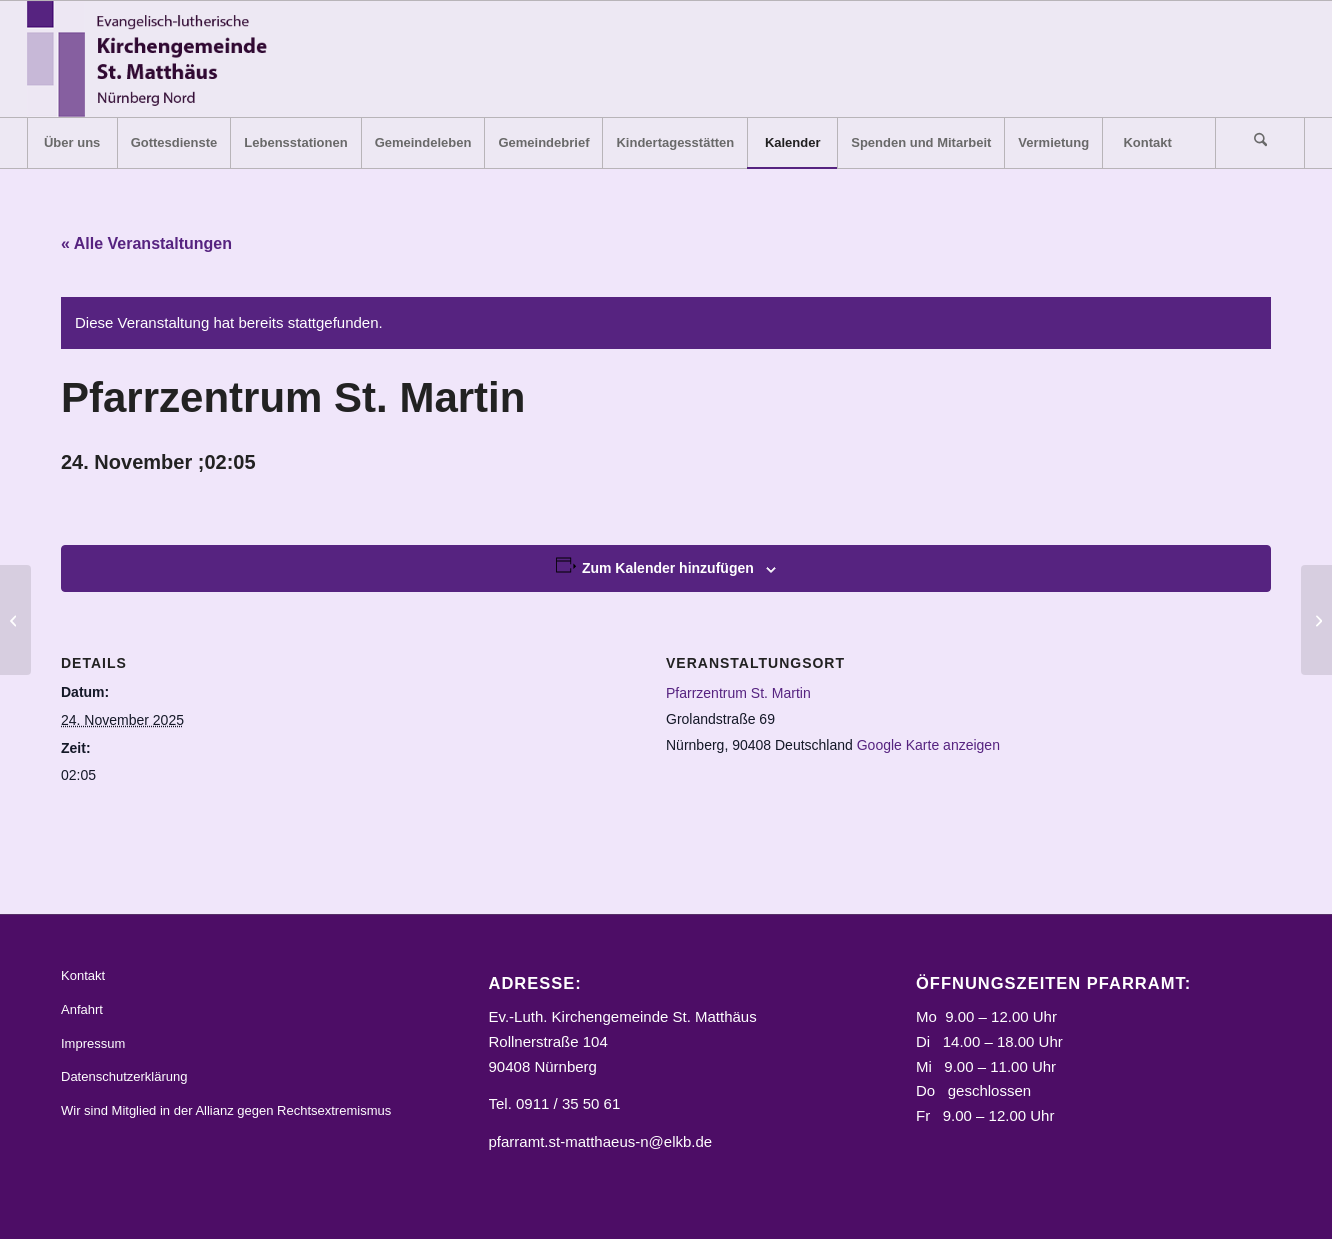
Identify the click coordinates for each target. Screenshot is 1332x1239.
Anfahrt (82, 1009)
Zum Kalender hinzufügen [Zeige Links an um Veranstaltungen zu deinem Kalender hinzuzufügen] (668, 568)
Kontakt (83, 975)
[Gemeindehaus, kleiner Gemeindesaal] (15, 620)
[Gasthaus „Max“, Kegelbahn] (1316, 620)
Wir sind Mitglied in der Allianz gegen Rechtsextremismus (226, 1110)
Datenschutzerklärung (124, 1076)
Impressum (93, 1043)
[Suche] (1260, 143)
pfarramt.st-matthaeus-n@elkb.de (601, 1141)
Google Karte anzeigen (928, 745)
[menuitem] (72, 143)
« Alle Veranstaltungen (146, 243)
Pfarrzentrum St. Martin (738, 693)
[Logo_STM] (153, 59)
